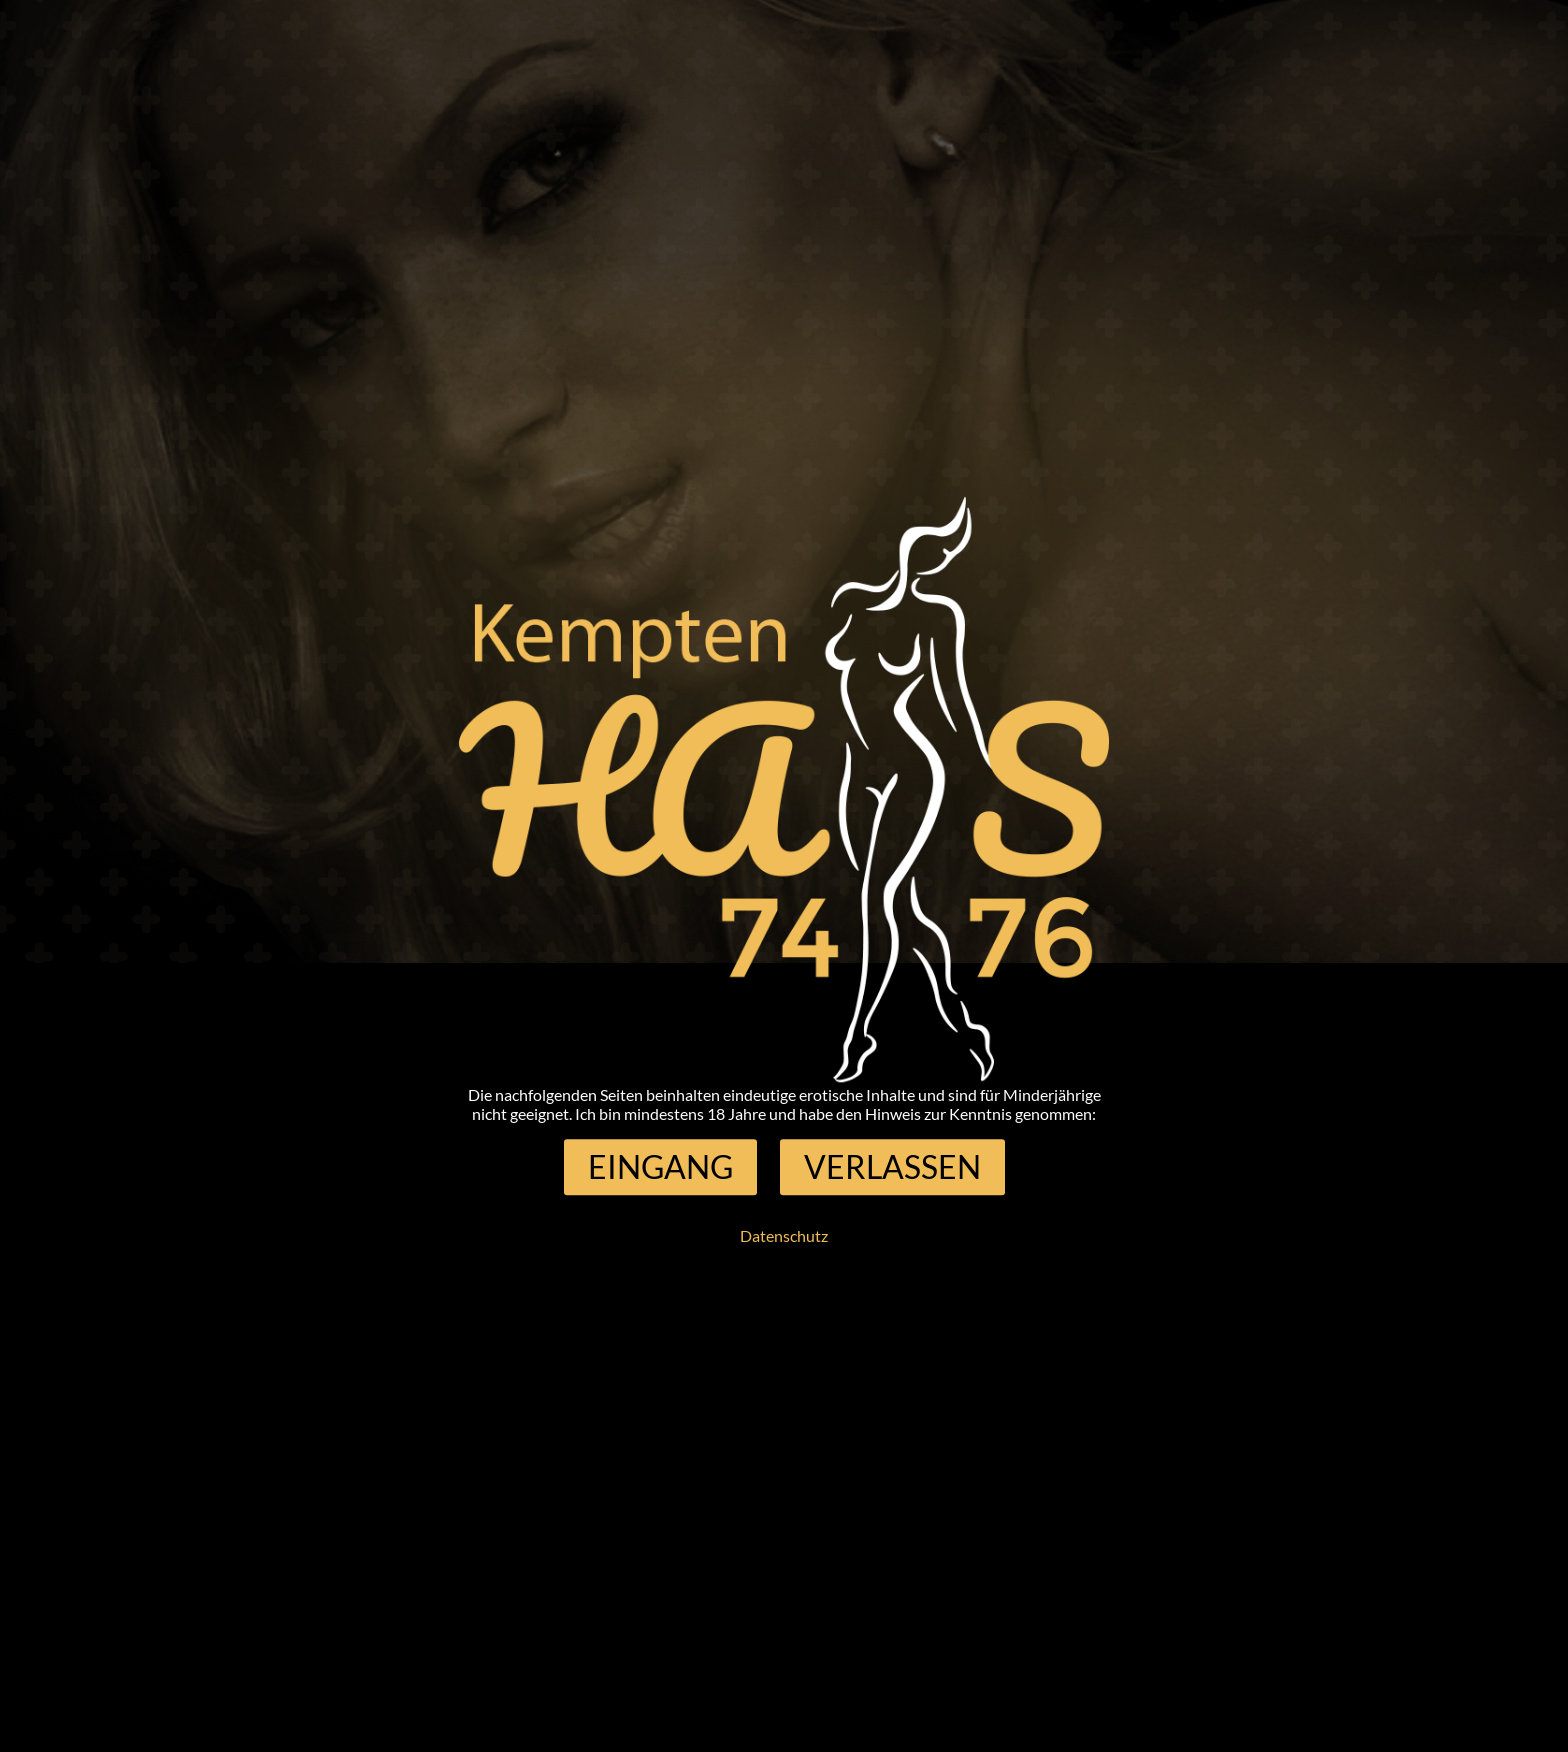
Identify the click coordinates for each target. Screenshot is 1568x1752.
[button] (660, 1167)
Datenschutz (784, 1236)
